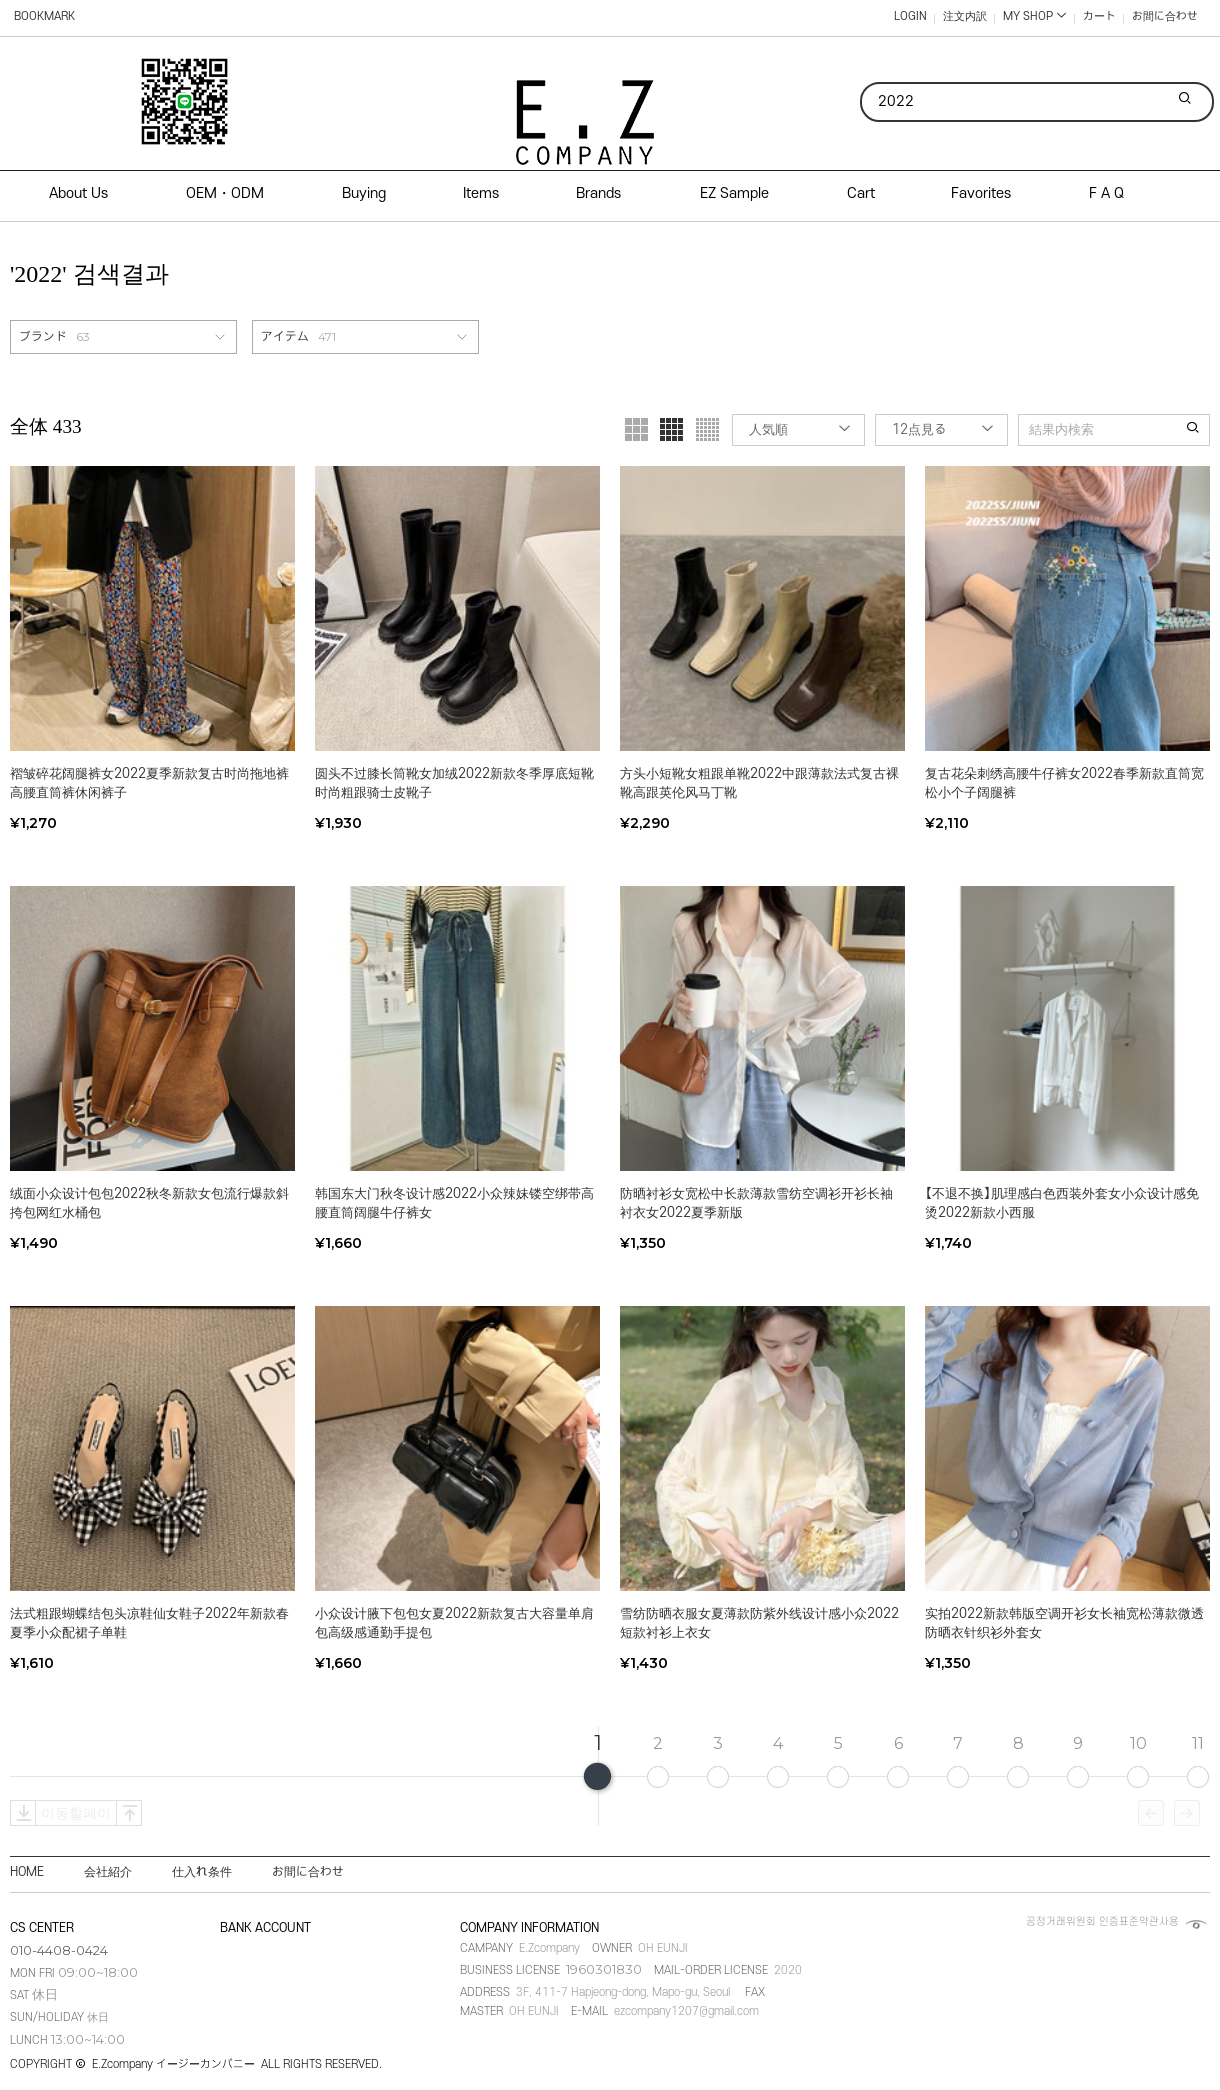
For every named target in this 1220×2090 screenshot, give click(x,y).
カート (1099, 16)
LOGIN (910, 16)
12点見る (919, 429)
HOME (27, 1872)
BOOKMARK (44, 16)
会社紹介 (108, 1872)
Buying (364, 193)
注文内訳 (965, 16)
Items (481, 193)
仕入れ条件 (202, 1872)
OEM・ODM (225, 193)
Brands (598, 193)
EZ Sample (734, 193)
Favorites (981, 193)
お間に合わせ (1165, 16)
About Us (78, 193)
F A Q (1106, 193)
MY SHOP (1035, 16)
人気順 (768, 429)
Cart (861, 193)
